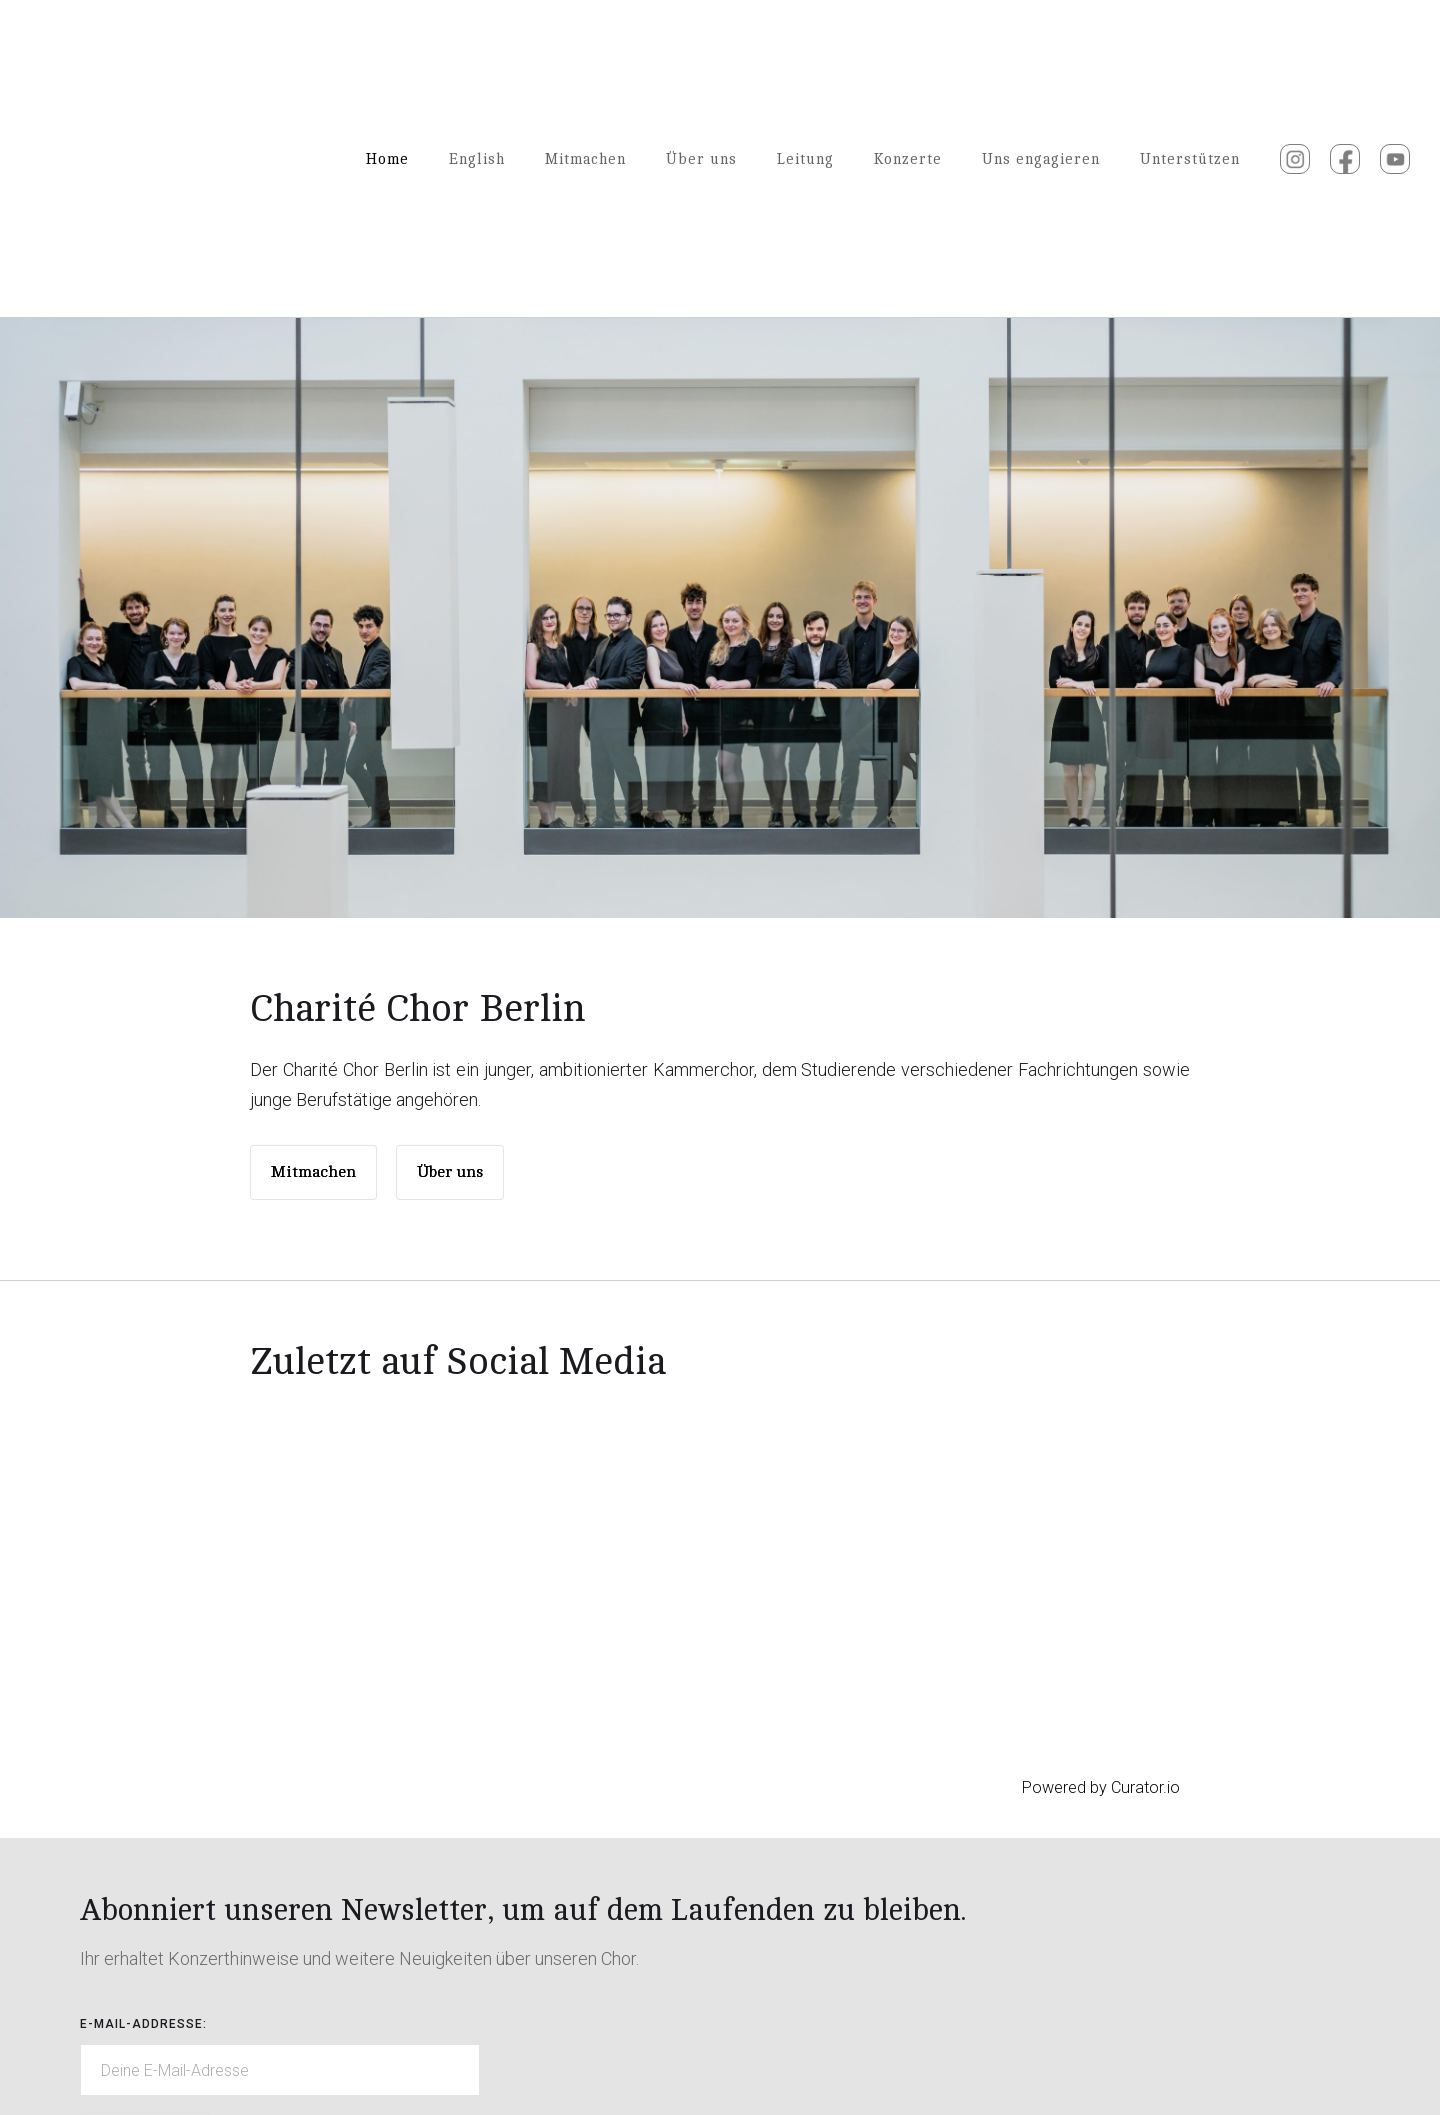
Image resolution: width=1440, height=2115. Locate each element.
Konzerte (908, 159)
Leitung (805, 159)
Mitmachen (585, 159)
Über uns (701, 159)
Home (387, 159)
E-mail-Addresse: (143, 2024)
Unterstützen (1190, 159)
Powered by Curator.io (1101, 1787)
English (477, 159)
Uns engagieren (1041, 159)
